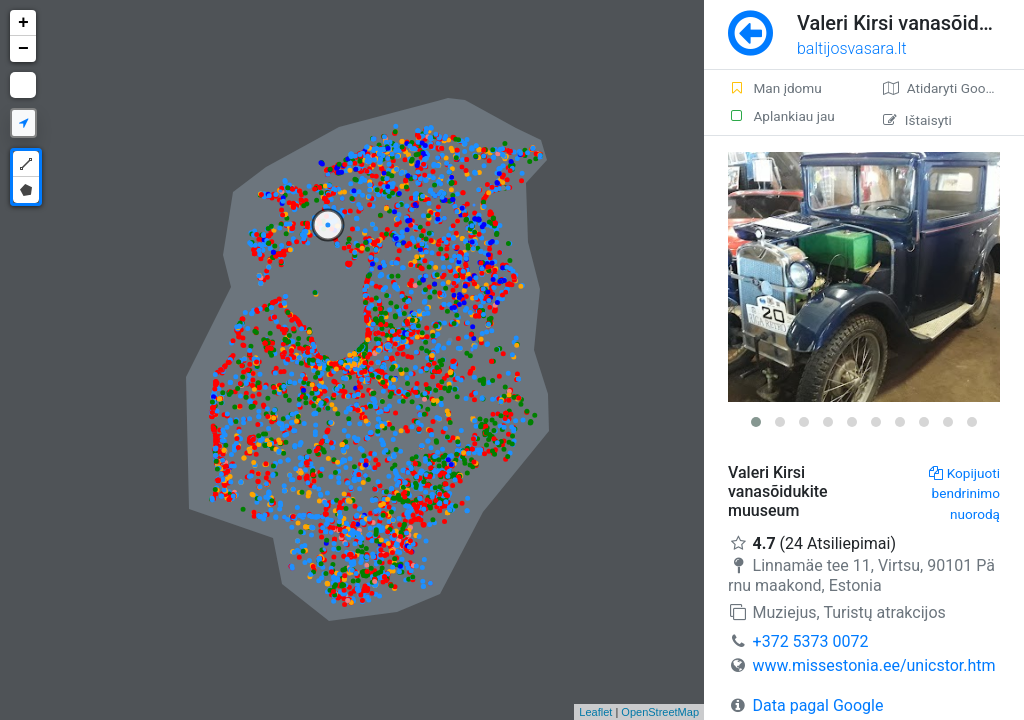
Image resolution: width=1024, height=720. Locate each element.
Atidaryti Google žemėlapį (953, 88)
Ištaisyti (917, 120)
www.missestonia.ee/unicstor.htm (874, 665)
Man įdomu (775, 88)
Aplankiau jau (781, 116)
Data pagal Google (818, 705)
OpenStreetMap (660, 712)
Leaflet (595, 712)
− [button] (23, 49)
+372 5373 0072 (811, 641)
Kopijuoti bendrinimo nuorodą (964, 493)
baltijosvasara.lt (852, 48)
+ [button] (23, 23)
